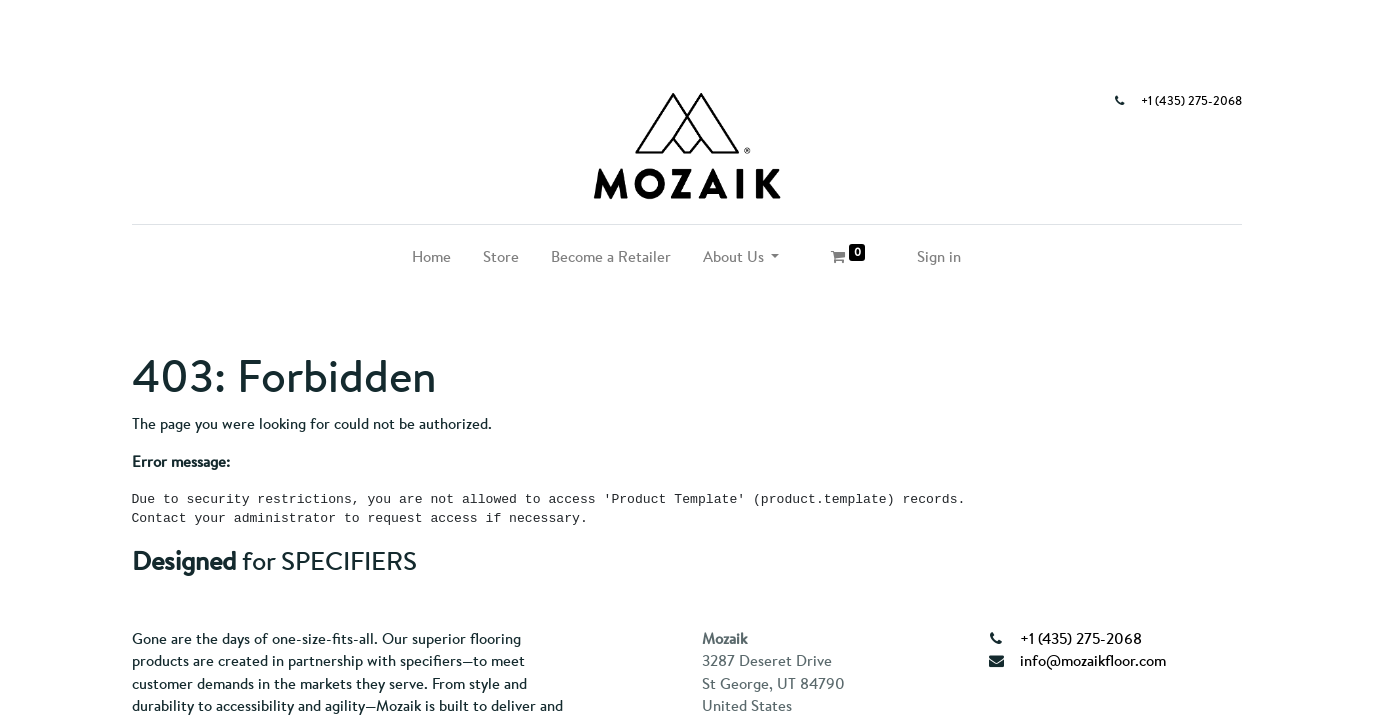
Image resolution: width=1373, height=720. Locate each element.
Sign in (939, 256)
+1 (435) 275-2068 (1191, 101)
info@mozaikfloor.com (1093, 660)
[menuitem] (431, 257)
